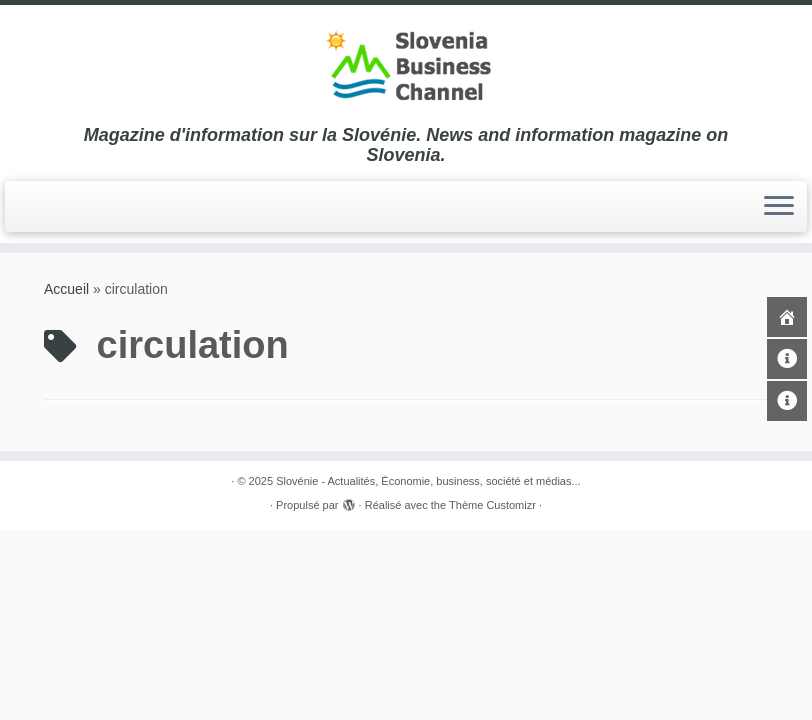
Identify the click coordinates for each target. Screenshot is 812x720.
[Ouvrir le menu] (779, 207)
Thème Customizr (492, 505)
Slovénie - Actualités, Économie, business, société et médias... (428, 481)
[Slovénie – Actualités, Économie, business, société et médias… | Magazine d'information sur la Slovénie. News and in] (406, 65)
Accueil (66, 289)
